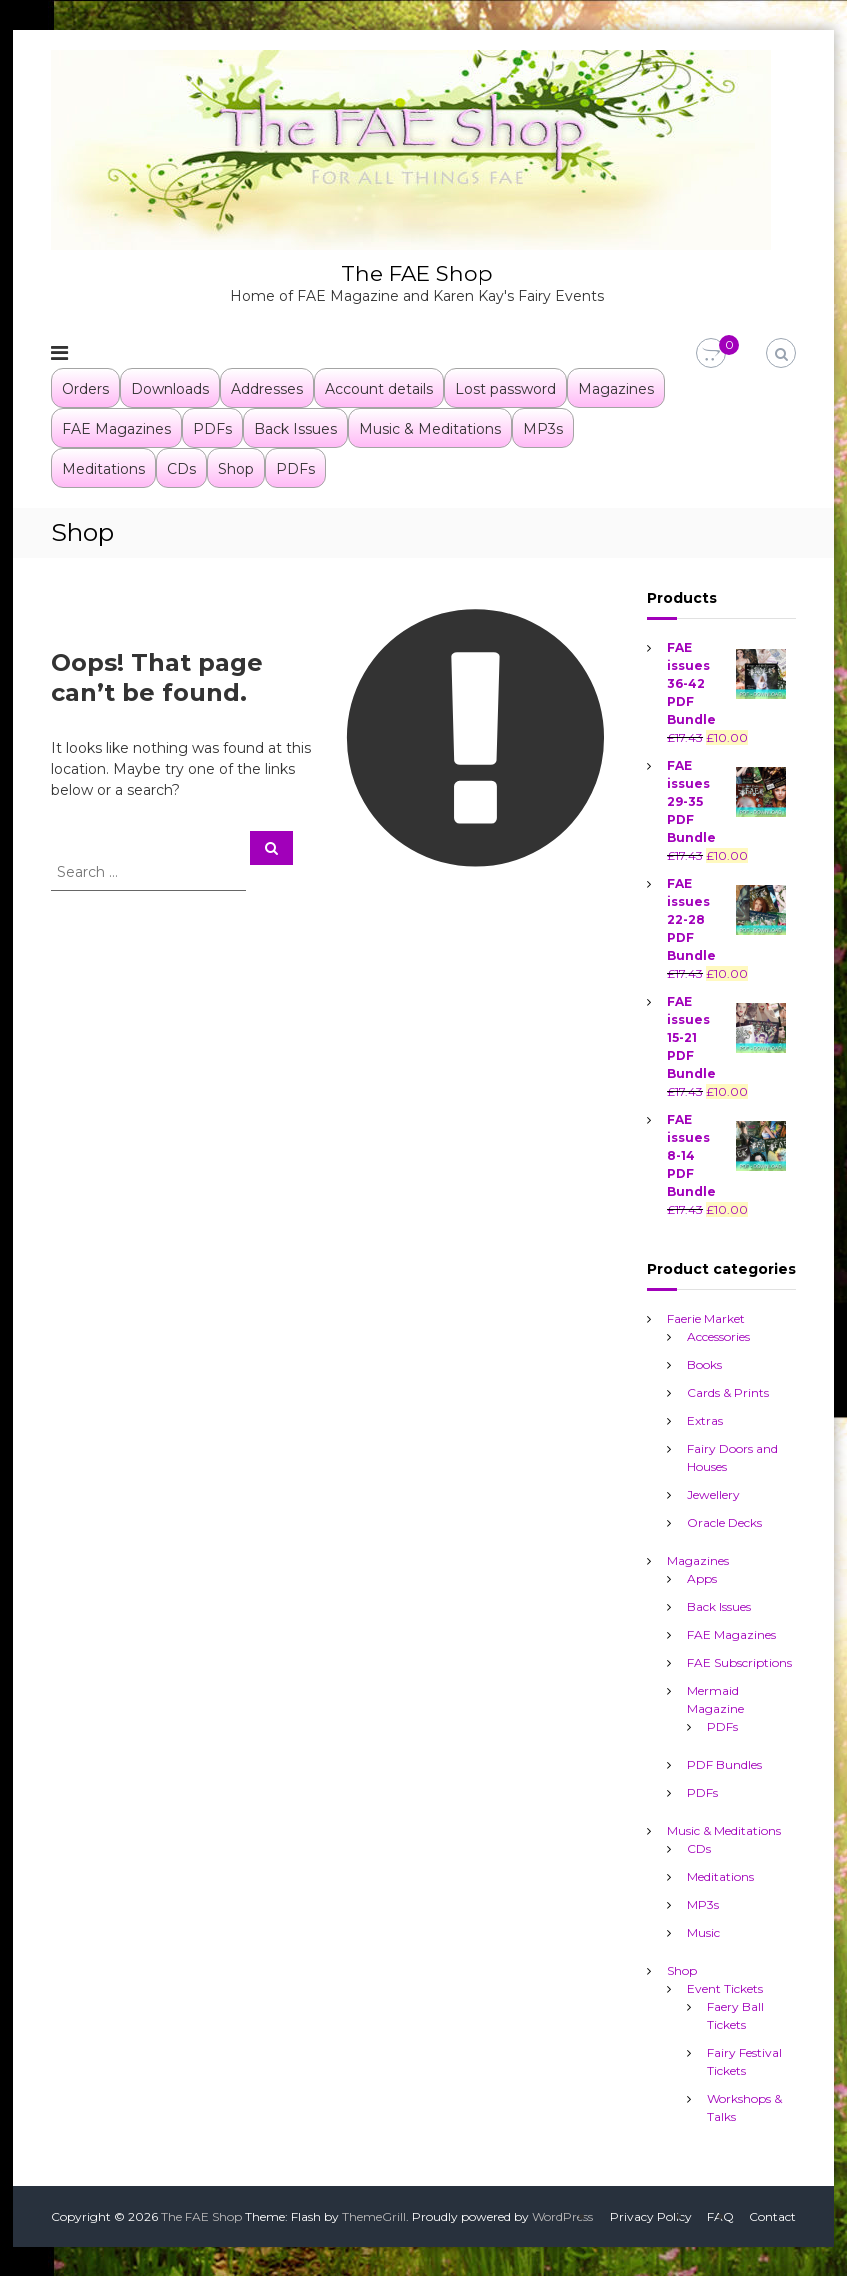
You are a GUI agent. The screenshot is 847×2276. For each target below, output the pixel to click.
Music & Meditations (430, 428)
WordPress (562, 2215)
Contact (772, 2215)
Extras (705, 1419)
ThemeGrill (374, 2215)
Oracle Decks (724, 1521)
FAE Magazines (116, 428)
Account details (379, 388)
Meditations (103, 468)
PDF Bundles (724, 1763)
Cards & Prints (728, 1391)
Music (703, 1931)
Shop (236, 468)
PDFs (212, 428)
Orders (85, 388)
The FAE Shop (417, 272)
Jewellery (713, 1493)
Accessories (718, 1335)
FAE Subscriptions (739, 1661)
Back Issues (295, 428)
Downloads (170, 388)
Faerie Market (706, 1317)
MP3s (543, 428)
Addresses (267, 388)
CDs (181, 468)
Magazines (616, 388)
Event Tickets (725, 1987)
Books (704, 1363)
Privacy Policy (651, 2215)
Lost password (505, 388)
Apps (702, 1577)
